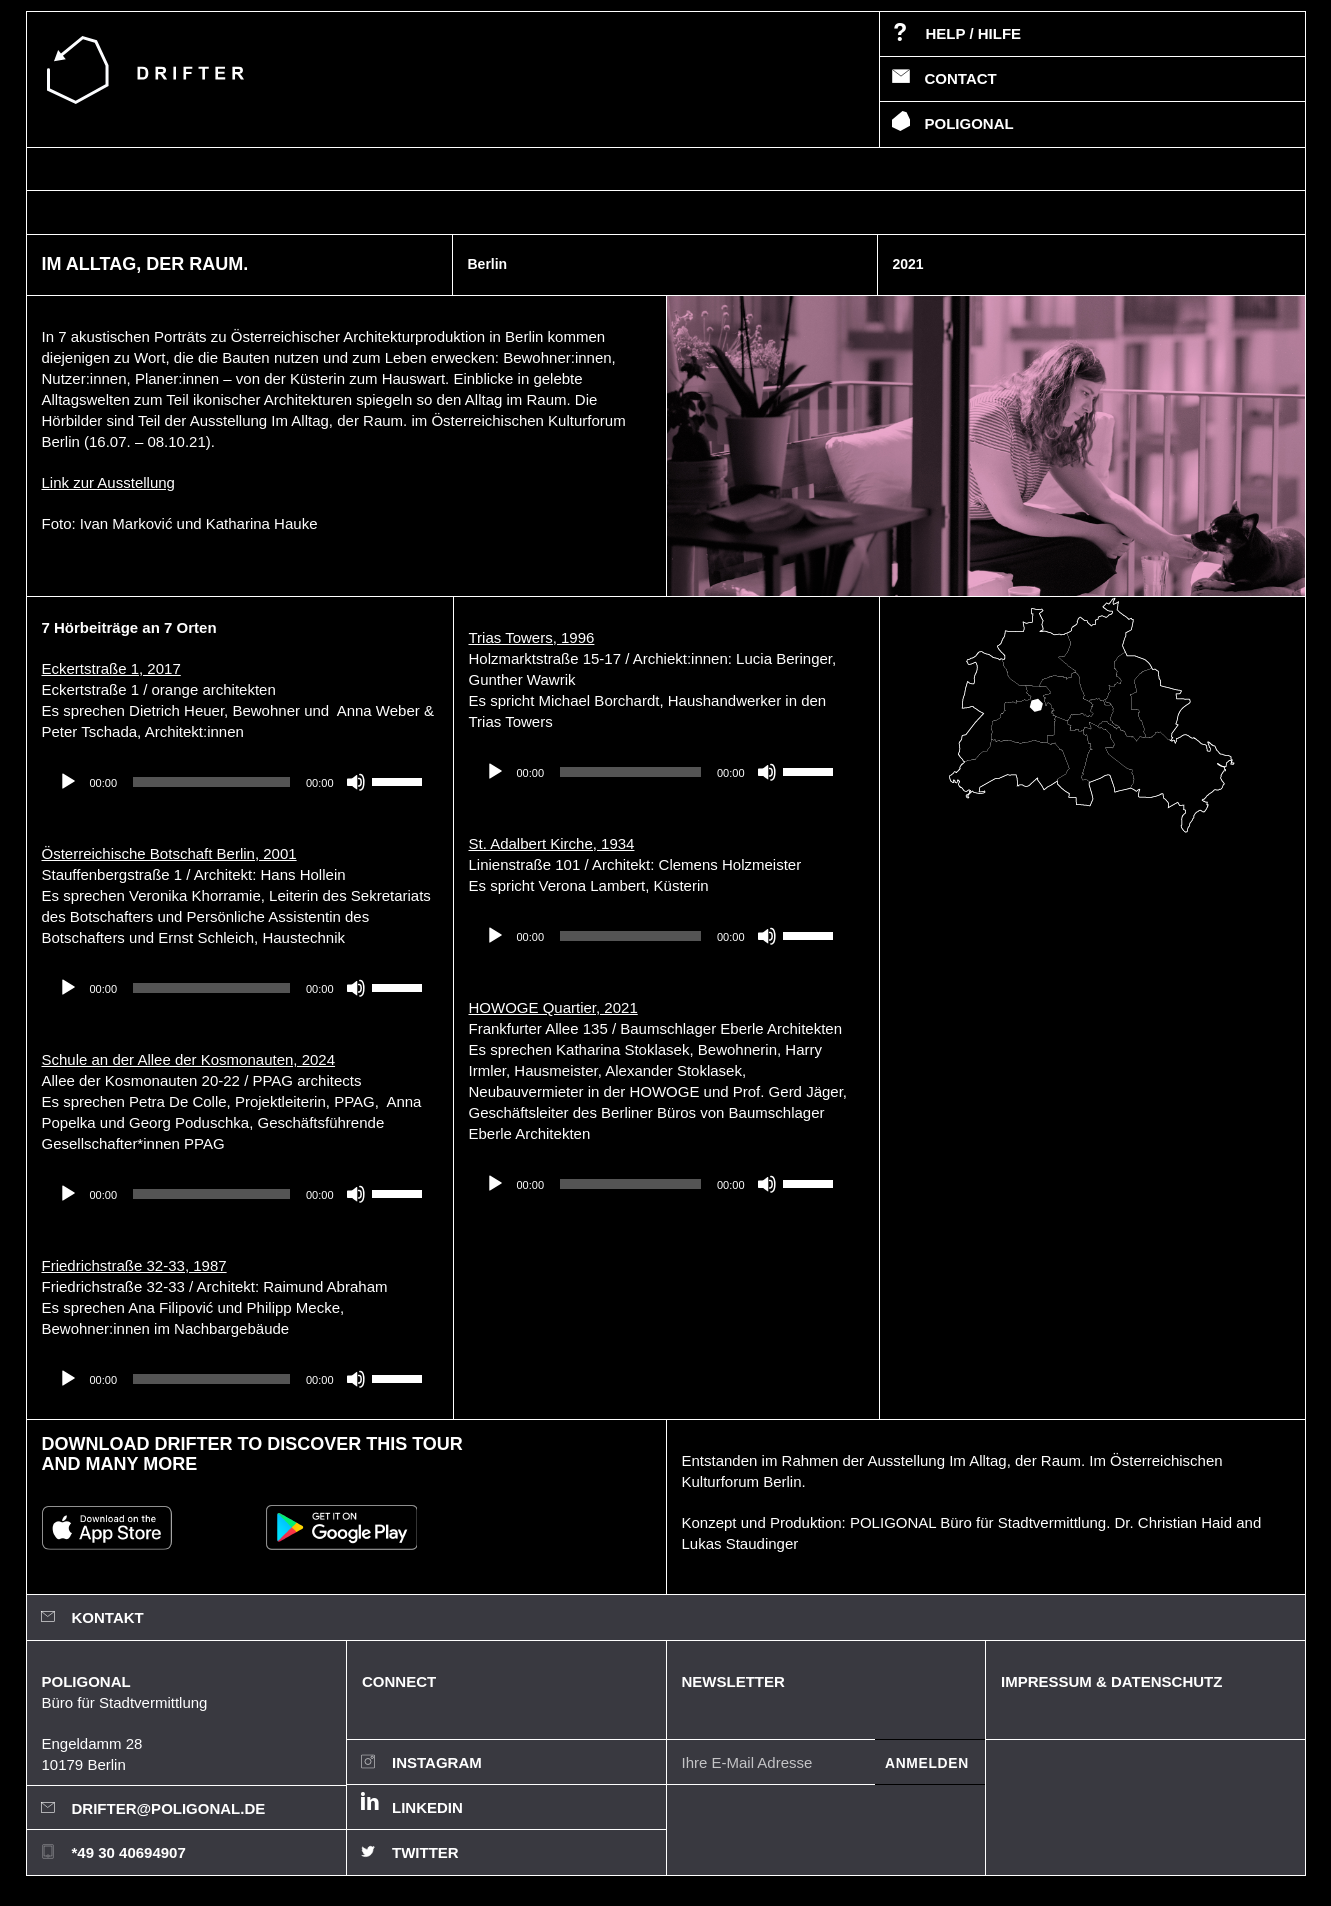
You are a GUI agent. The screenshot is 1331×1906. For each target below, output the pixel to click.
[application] (240, 782)
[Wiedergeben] (68, 782)
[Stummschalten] (356, 782)
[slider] (211, 782)
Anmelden (927, 1763)
